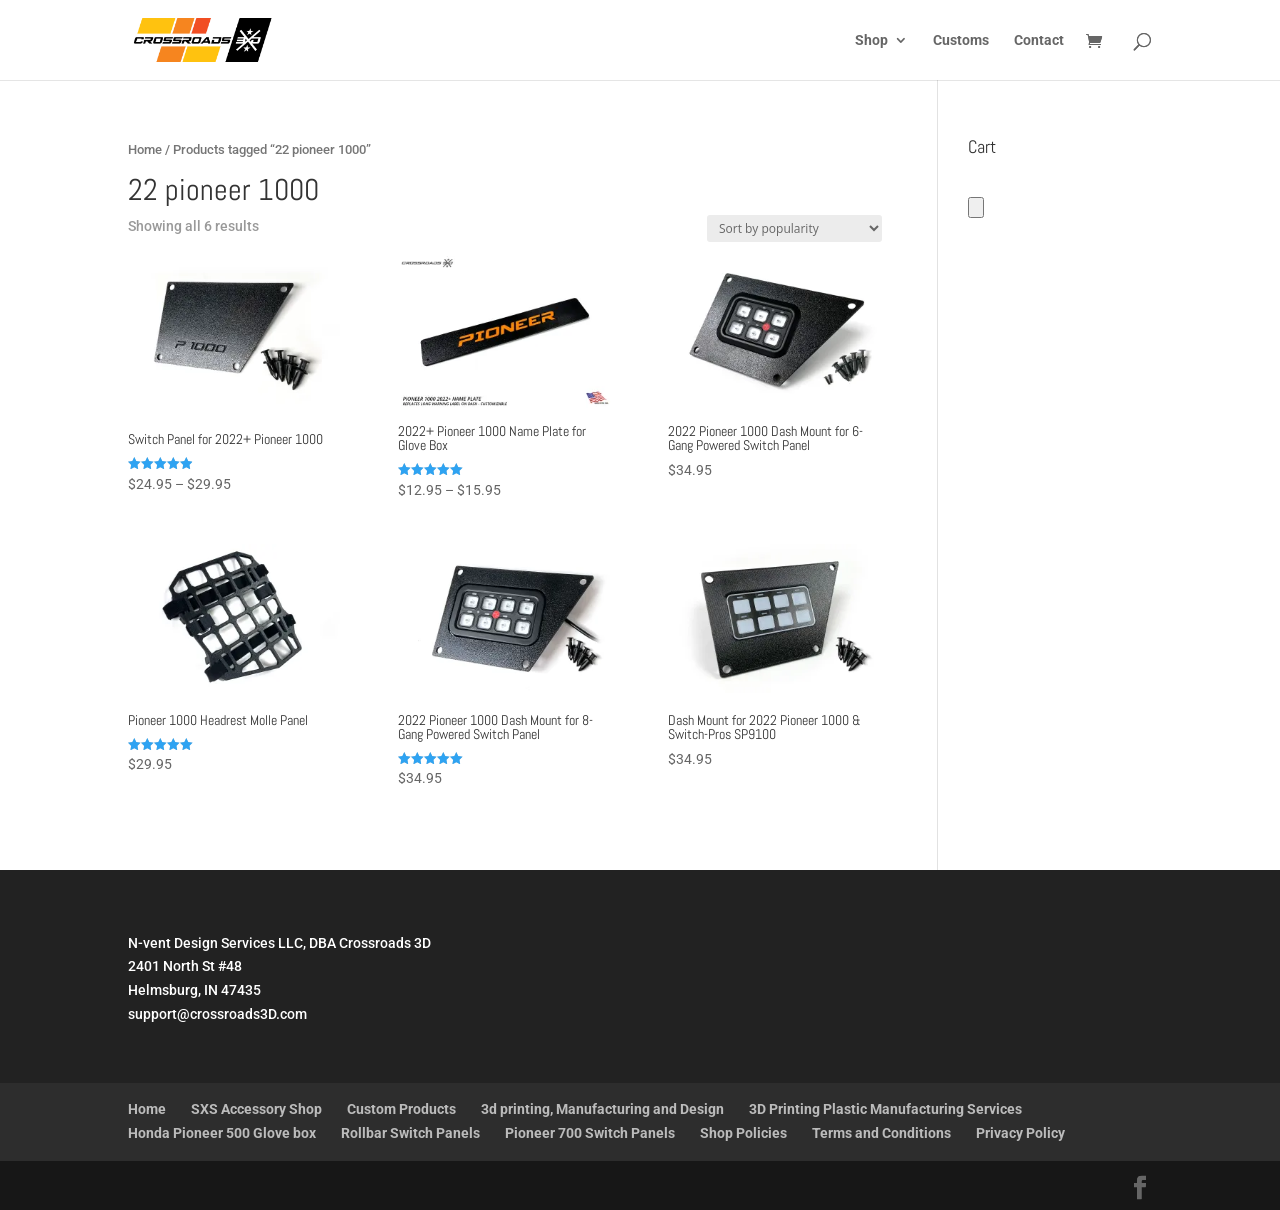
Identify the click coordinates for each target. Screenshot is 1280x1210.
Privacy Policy (1020, 1133)
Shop (871, 40)
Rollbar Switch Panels (410, 1133)
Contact (1039, 40)
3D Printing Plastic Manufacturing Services (885, 1109)
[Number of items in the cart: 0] (976, 207)
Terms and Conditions (881, 1133)
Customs (961, 40)
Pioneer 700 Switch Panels (590, 1133)
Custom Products (401, 1109)
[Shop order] (794, 228)
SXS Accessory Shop (256, 1109)
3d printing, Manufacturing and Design (602, 1109)
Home (145, 149)
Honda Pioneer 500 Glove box (222, 1133)
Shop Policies (743, 1133)
